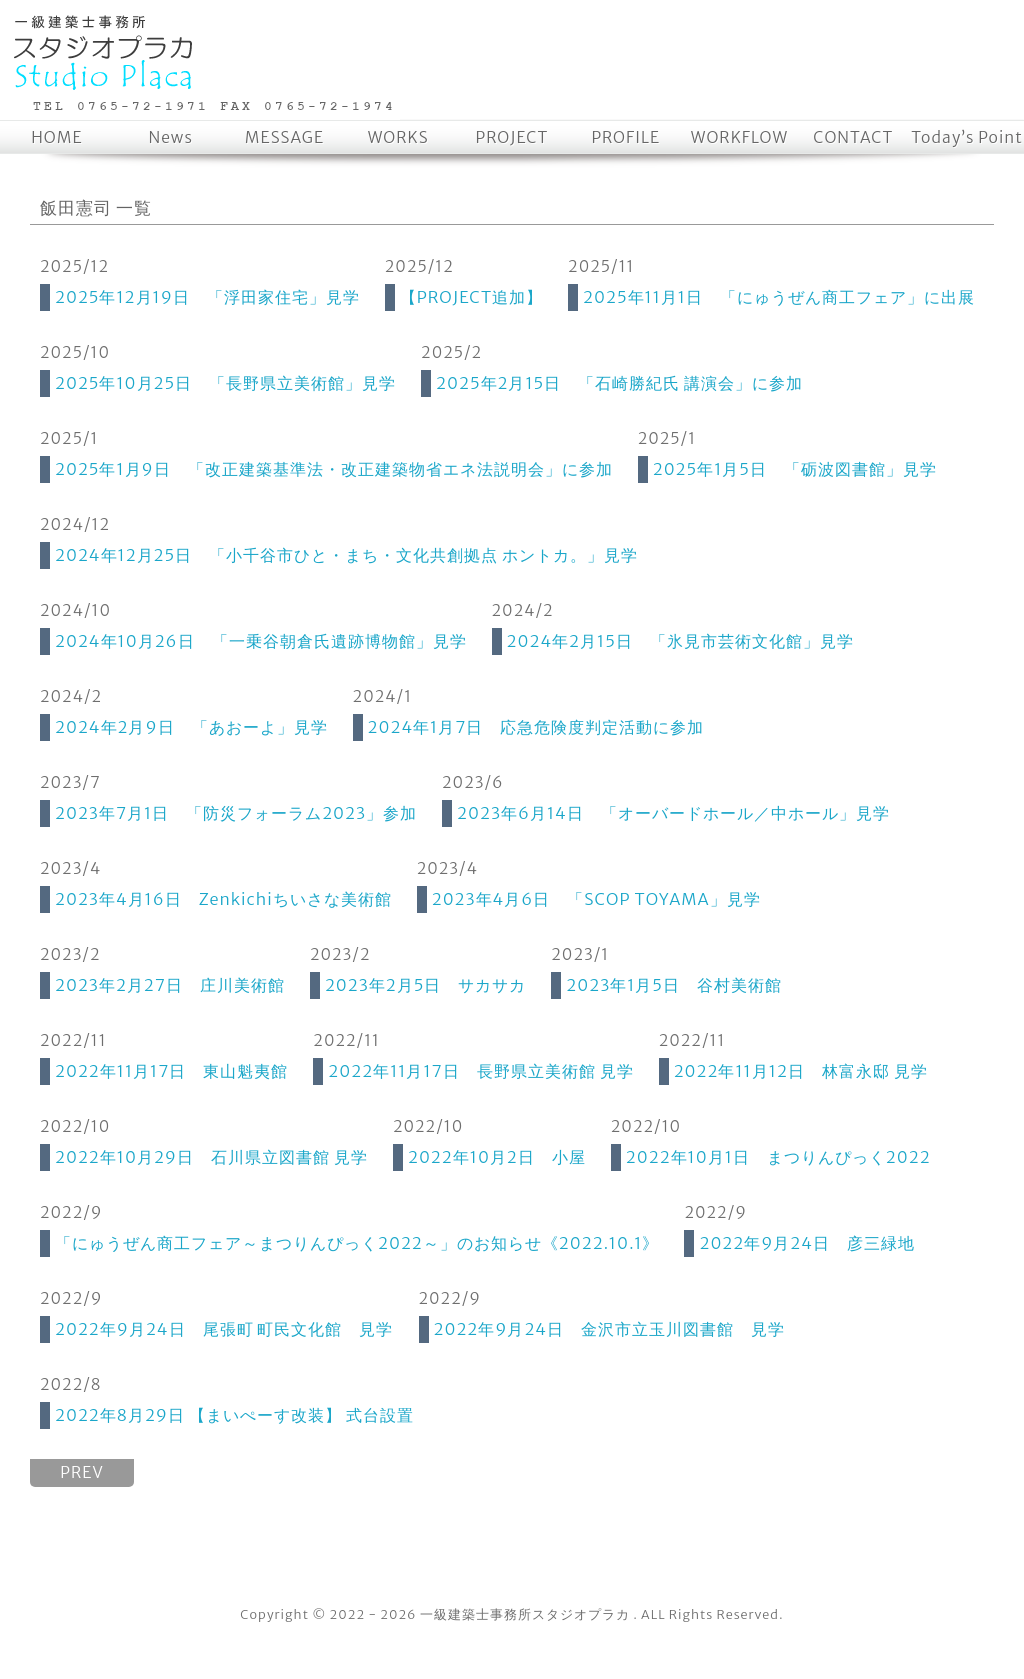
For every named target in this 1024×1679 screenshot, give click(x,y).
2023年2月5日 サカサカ (425, 985)
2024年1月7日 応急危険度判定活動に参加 (536, 727)
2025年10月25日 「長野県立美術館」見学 (225, 383)
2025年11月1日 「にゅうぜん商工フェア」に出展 (779, 297)
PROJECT (512, 137)
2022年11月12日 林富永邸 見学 (801, 1071)
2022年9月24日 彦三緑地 (807, 1243)
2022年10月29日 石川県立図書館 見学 (211, 1157)
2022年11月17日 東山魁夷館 (171, 1071)
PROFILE (625, 137)
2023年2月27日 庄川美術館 (170, 985)
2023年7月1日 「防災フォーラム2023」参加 (236, 813)
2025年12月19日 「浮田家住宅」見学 (207, 297)
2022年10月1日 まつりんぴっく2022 (778, 1157)
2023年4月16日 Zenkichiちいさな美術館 (223, 899)
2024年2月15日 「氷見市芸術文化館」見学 (680, 641)
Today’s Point (967, 137)
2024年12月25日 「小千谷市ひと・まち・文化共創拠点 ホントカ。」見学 (346, 555)
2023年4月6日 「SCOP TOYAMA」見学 (596, 899)
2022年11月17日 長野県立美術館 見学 (480, 1071)
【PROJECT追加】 (471, 297)
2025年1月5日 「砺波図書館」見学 (795, 469)
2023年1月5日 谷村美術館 (674, 985)
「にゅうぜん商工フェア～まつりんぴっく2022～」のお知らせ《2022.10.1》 (357, 1243)
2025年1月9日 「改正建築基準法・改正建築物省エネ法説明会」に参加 (334, 469)
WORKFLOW (739, 137)
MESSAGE (284, 137)
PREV (81, 1472)
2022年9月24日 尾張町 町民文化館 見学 (224, 1329)
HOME (56, 137)
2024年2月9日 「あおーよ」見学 (191, 727)
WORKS (398, 137)
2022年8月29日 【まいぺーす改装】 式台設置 (234, 1415)
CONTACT (853, 137)
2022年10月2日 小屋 (497, 1157)
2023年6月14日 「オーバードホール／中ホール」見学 (673, 813)
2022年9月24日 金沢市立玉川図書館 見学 (610, 1329)
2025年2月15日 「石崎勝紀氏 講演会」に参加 (619, 383)
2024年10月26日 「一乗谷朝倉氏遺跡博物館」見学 (261, 641)
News (170, 137)
